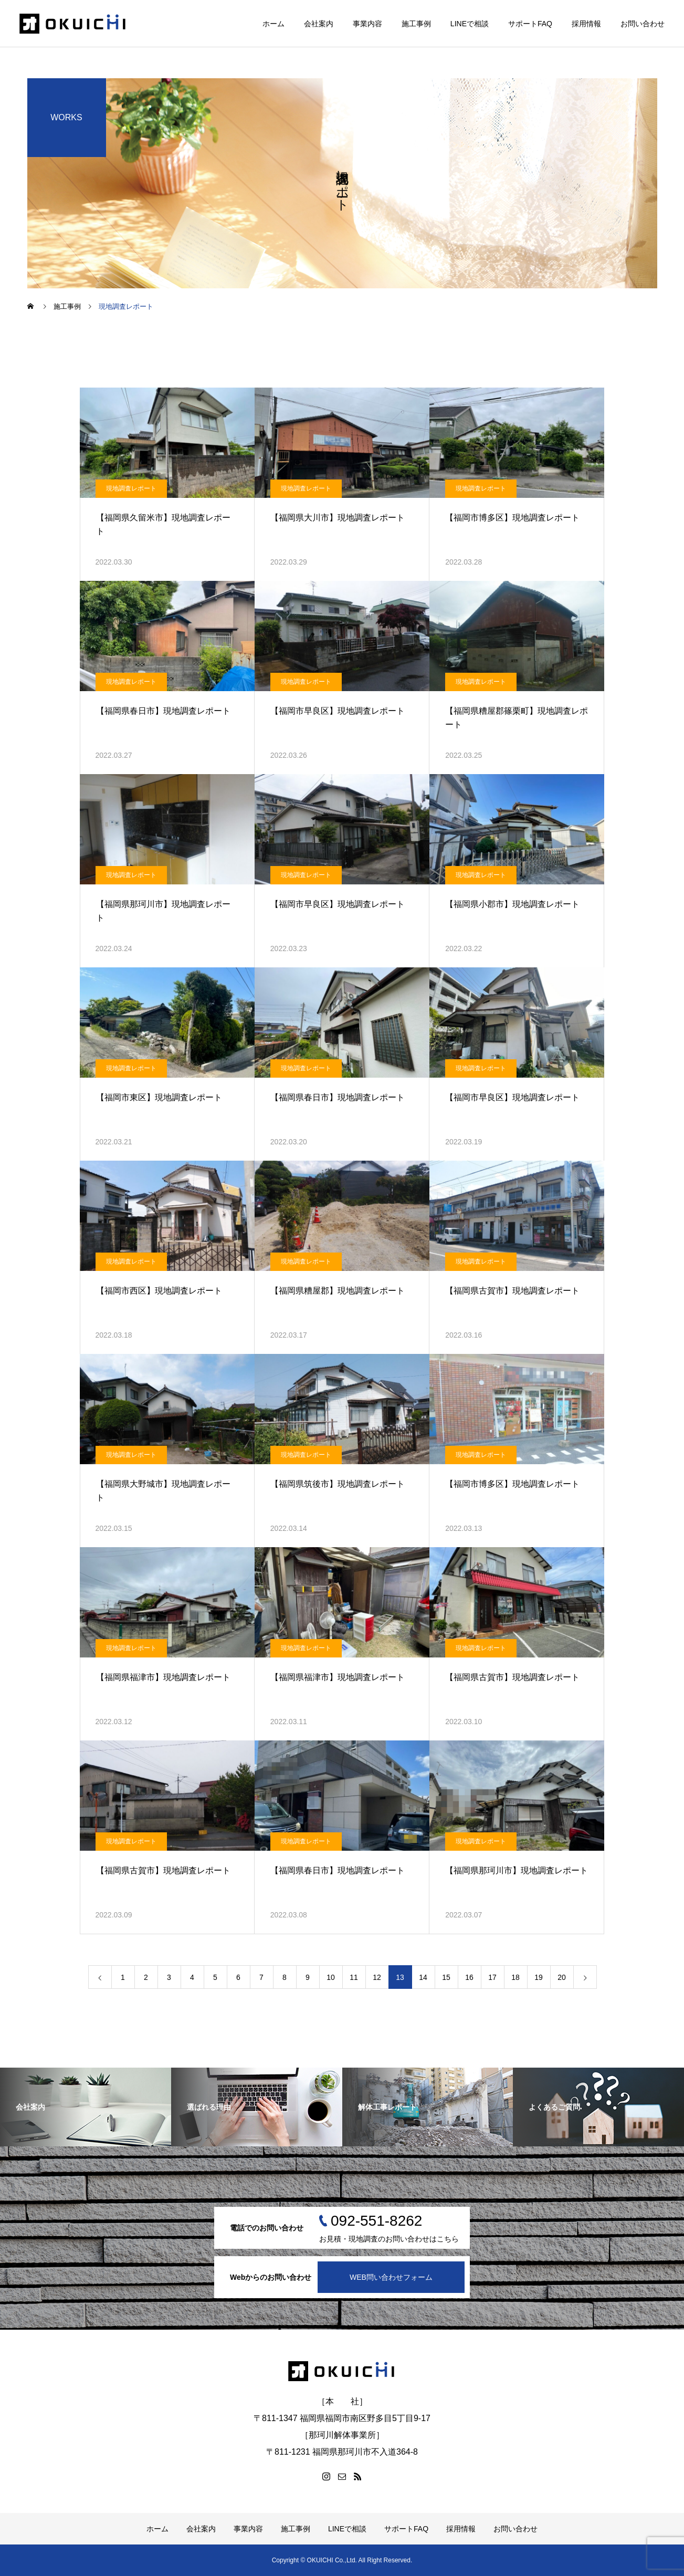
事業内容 (367, 23)
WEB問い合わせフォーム (391, 2277)
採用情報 (586, 23)
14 (423, 1977)
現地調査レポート (131, 488)
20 (561, 1977)
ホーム (273, 23)
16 (469, 1977)
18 (515, 1977)
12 (377, 1977)
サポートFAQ (530, 23)
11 (354, 1977)
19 (538, 1977)
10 (331, 1977)
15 (446, 1977)
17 (492, 1977)
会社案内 (318, 23)
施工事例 (416, 23)
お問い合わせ (642, 23)
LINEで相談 (469, 23)
